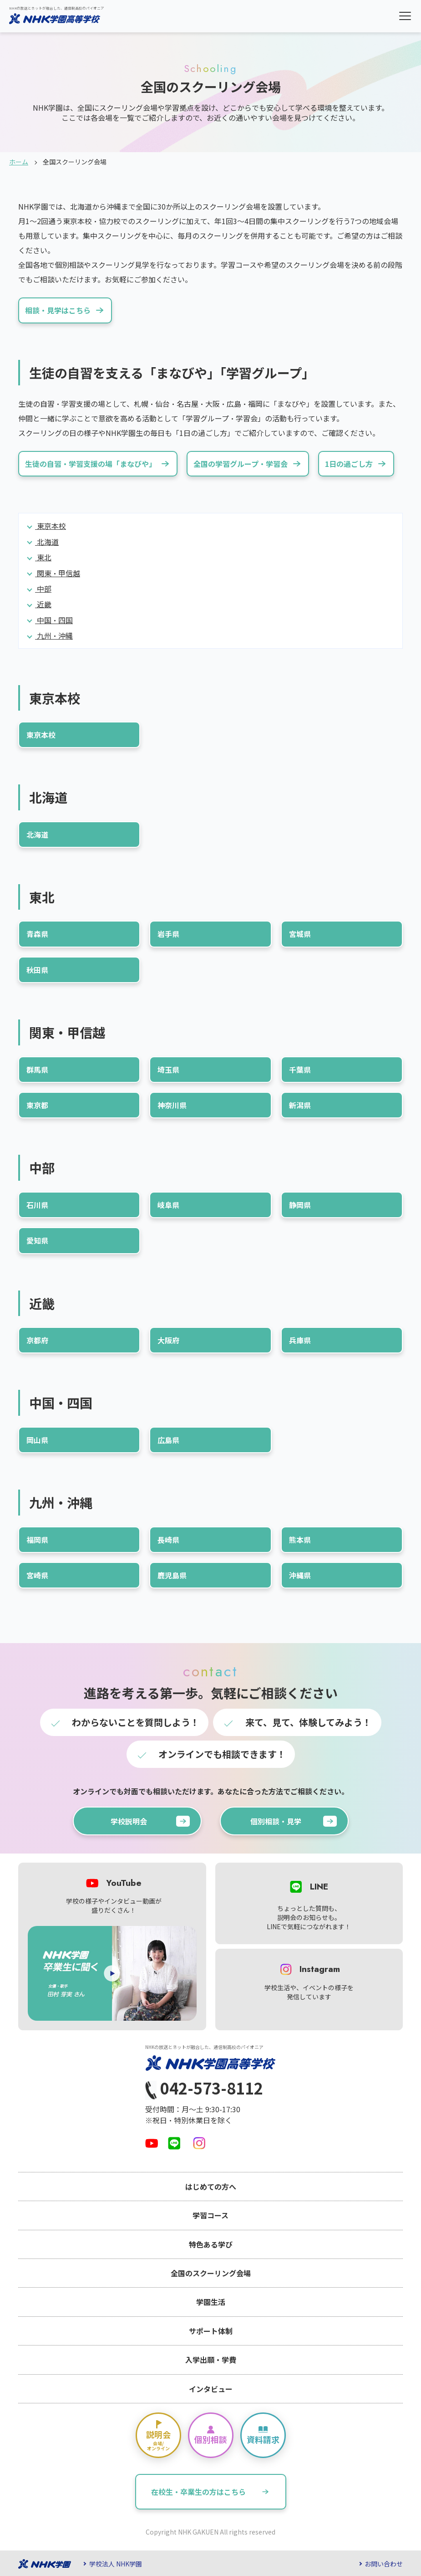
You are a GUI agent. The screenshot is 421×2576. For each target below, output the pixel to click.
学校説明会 (150, 1821)
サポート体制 (211, 2330)
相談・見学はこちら (66, 310)
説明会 (158, 2435)
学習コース (210, 2215)
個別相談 (210, 2435)
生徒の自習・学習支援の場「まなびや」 (99, 463)
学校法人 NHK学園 (115, 2564)
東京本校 (50, 525)
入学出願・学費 (210, 2359)
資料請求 (263, 2435)
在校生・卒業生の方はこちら (213, 2491)
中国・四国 (54, 620)
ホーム (18, 161)
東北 (43, 557)
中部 (43, 588)
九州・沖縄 (54, 635)
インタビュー (211, 2388)
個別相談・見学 (293, 1821)
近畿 (43, 604)
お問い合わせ (384, 2564)
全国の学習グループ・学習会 (248, 463)
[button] (405, 16)
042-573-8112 (204, 2088)
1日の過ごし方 (357, 463)
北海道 (47, 541)
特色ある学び (211, 2244)
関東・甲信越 (57, 573)
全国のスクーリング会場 (211, 2273)
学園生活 (210, 2301)
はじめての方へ (210, 2186)
